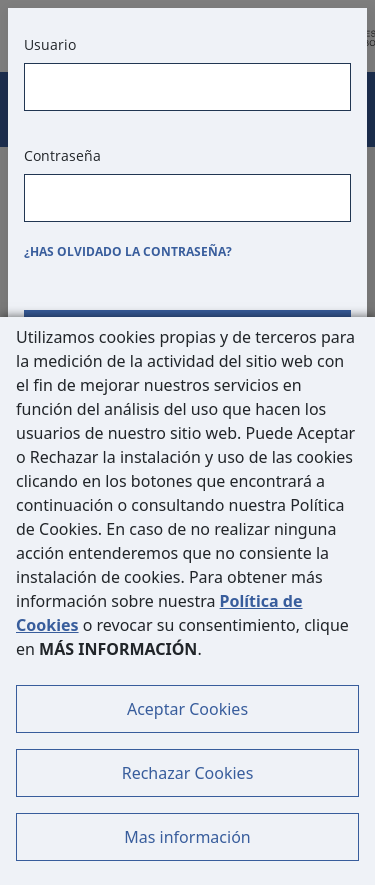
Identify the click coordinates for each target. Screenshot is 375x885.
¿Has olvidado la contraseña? (128, 251)
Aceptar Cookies (187, 709)
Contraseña (62, 155)
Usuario (50, 44)
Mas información (187, 837)
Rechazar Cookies (188, 773)
